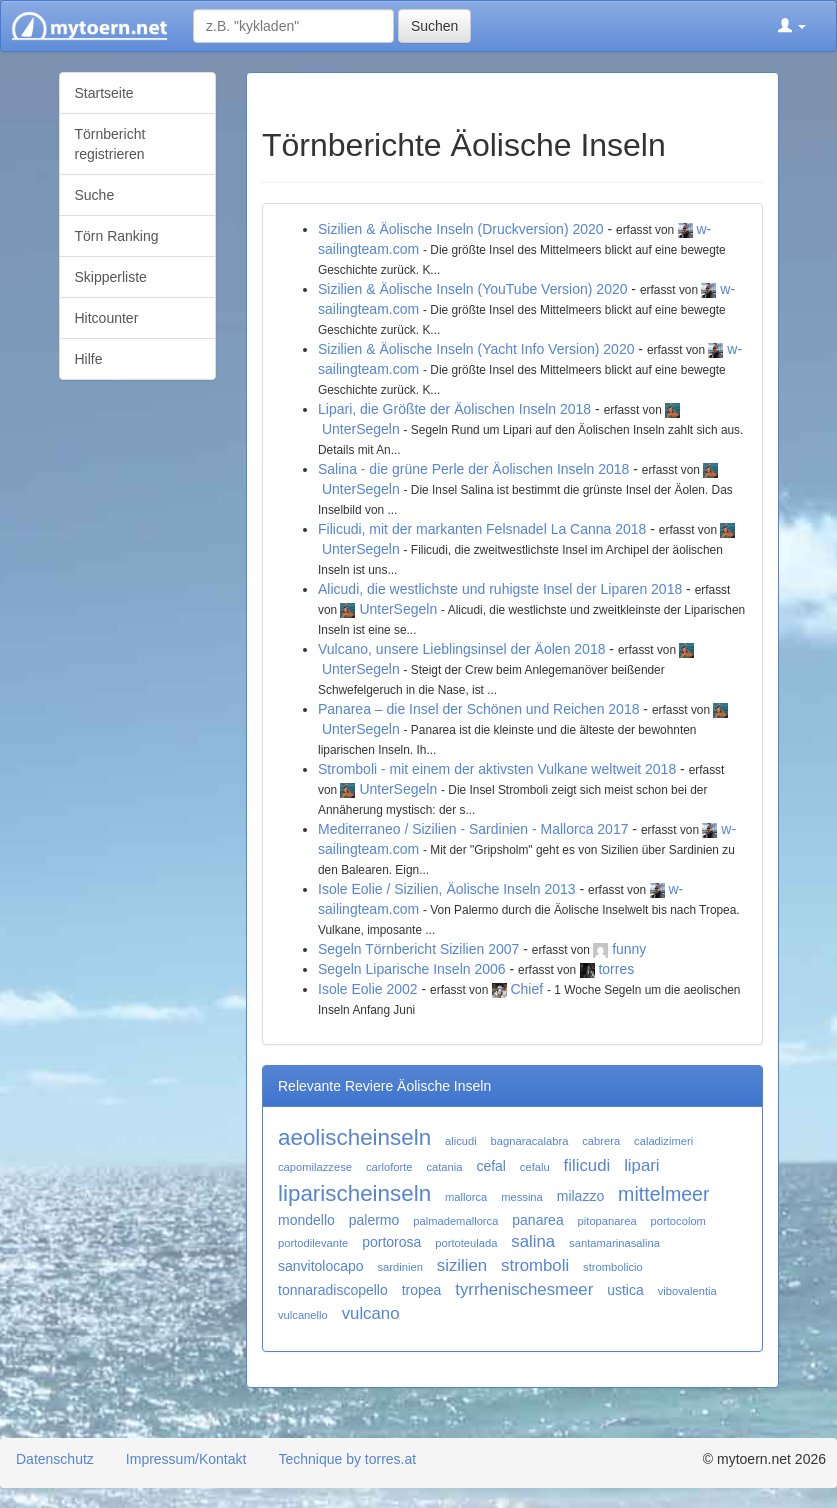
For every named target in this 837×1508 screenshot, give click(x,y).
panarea (537, 1220)
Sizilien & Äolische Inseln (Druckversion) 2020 (461, 229)
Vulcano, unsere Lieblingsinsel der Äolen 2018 (461, 649)
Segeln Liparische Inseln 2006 (412, 969)
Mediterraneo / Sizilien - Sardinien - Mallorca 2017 (473, 829)
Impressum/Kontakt (186, 1459)
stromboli (535, 1265)
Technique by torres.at (347, 1459)
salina (533, 1241)
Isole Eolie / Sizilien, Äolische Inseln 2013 (447, 889)
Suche (95, 195)
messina (522, 1197)
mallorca (466, 1197)
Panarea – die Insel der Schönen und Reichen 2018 (478, 709)
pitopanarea (607, 1221)
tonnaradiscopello (333, 1290)
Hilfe (89, 359)
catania (444, 1167)
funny (629, 949)
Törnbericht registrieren (110, 144)
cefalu (535, 1167)
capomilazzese (315, 1167)
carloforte (389, 1167)
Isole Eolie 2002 (368, 989)
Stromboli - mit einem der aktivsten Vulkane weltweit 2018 (497, 769)
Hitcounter (107, 318)
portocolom (678, 1221)
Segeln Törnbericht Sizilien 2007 (418, 949)
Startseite (104, 93)
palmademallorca (455, 1221)
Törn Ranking (117, 236)
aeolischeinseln (354, 1137)
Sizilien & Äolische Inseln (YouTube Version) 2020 (472, 289)
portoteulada (466, 1243)
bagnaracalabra (530, 1141)
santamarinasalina (614, 1243)
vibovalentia (687, 1291)
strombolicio (613, 1267)
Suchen (434, 26)
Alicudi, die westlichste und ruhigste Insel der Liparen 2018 (500, 589)
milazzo (580, 1196)
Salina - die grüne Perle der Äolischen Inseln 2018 (473, 469)
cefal (491, 1166)
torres (616, 969)
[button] (792, 26)
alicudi (461, 1141)
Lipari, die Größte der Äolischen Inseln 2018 (454, 409)
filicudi (587, 1165)
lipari (641, 1165)
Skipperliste (111, 277)
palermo (374, 1220)
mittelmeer (663, 1194)
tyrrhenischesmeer (524, 1289)
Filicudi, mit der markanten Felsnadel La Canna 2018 (482, 529)
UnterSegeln (361, 429)
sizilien (462, 1265)
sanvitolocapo (321, 1266)
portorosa (391, 1242)
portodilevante (313, 1243)
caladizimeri (663, 1141)
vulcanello (303, 1315)
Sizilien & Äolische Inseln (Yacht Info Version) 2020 (476, 349)
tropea (422, 1290)
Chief (526, 989)
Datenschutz (55, 1459)
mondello (306, 1220)
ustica (625, 1290)
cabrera (601, 1141)
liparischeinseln (354, 1193)
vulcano (371, 1313)
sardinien (400, 1267)
